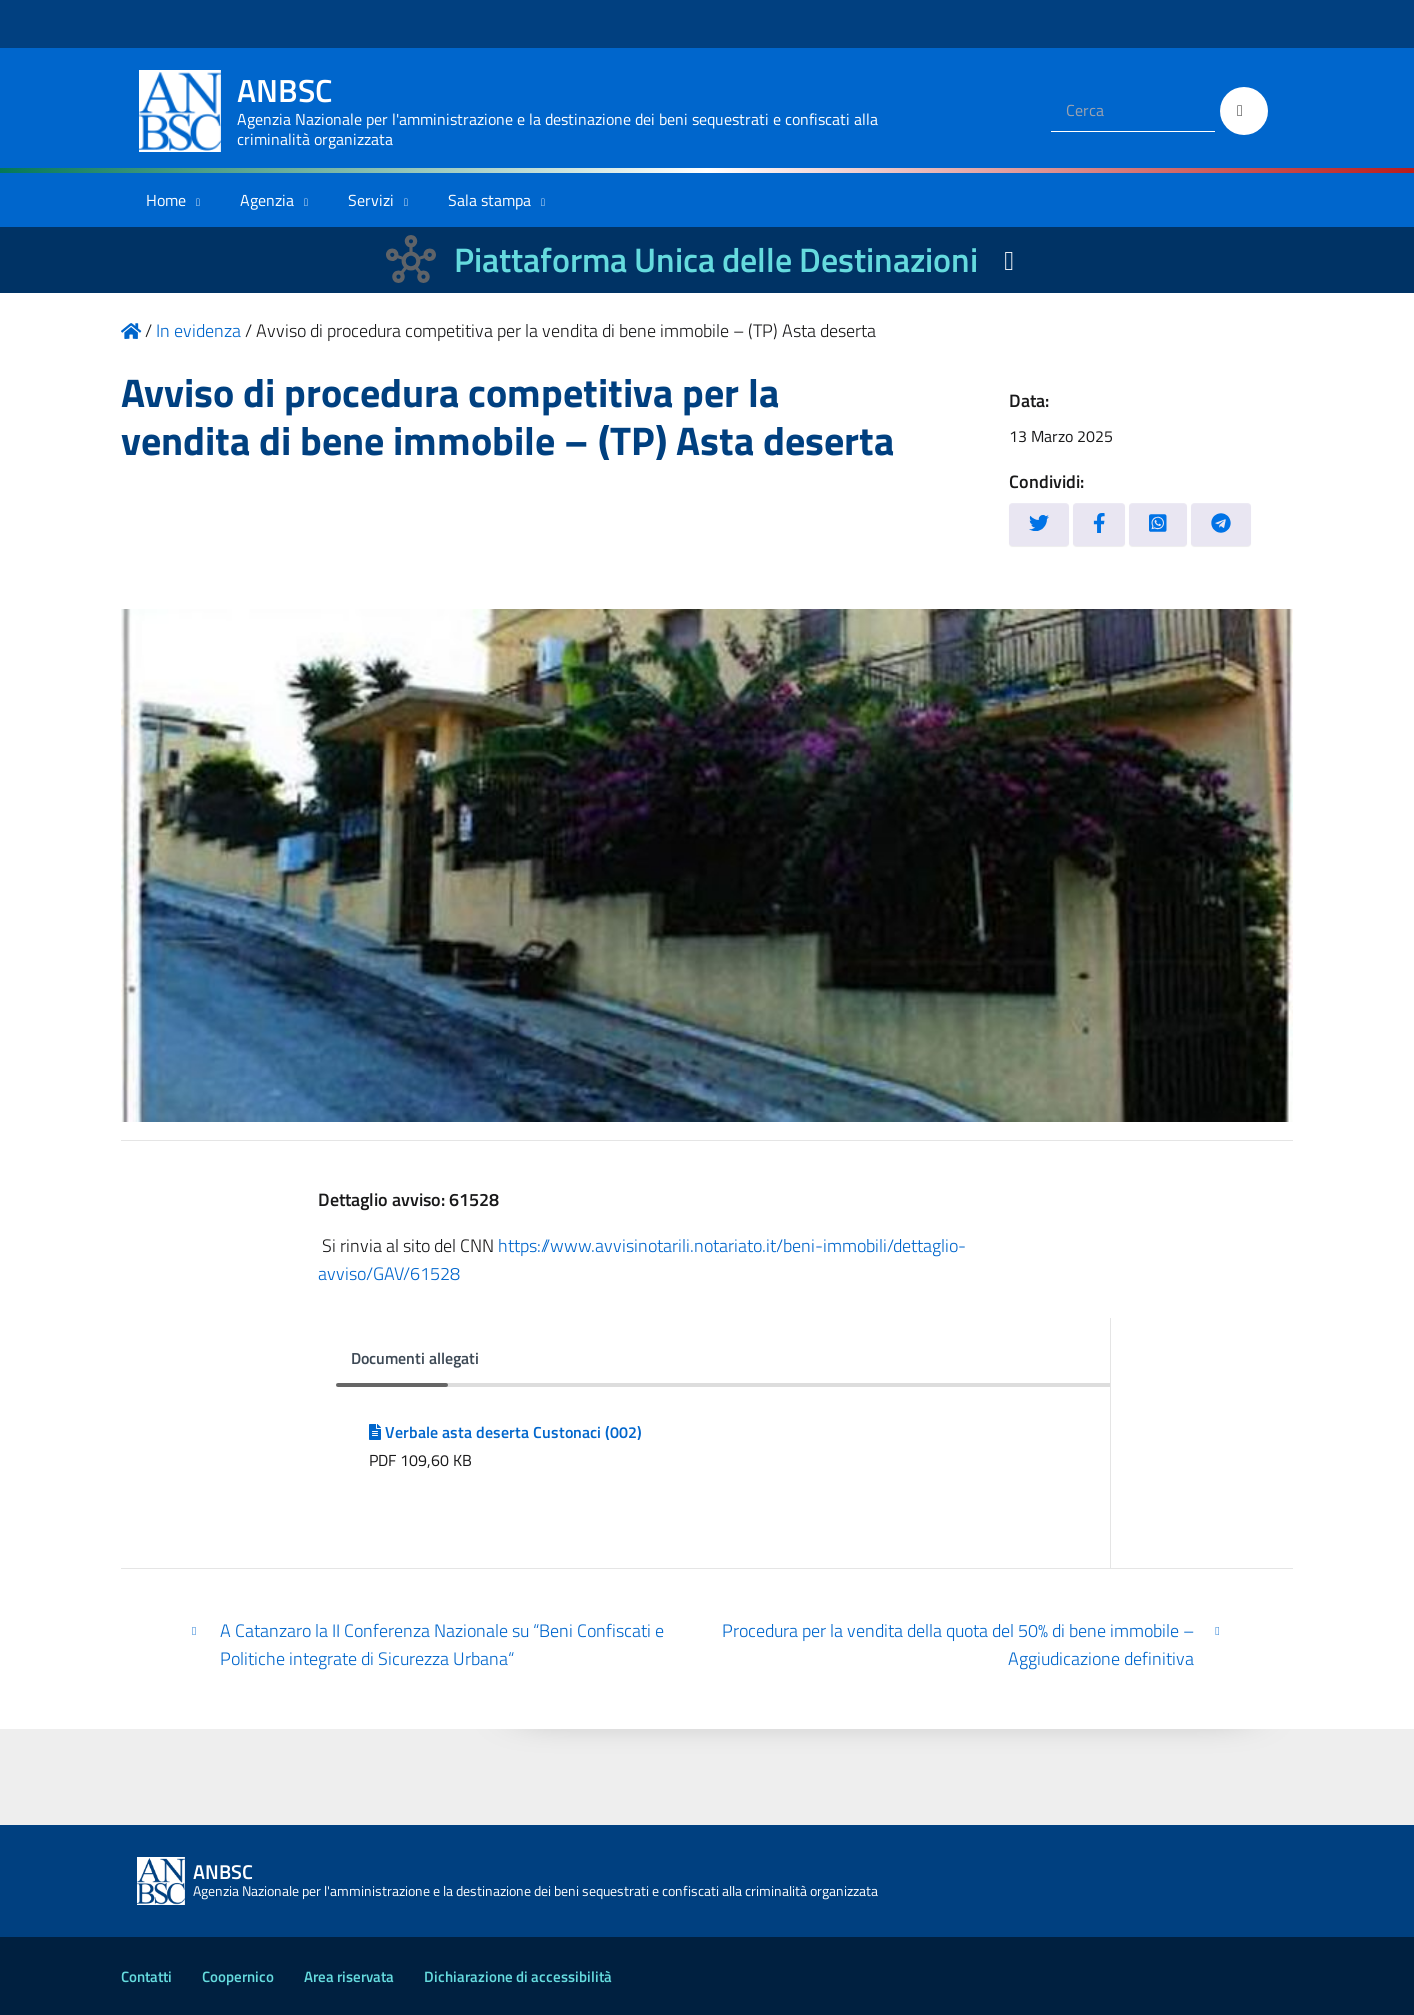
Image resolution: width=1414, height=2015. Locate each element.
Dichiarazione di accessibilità (518, 1976)
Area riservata (349, 1976)
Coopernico (238, 1976)
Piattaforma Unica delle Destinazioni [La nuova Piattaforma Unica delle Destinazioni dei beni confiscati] (716, 259)
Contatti (146, 1976)
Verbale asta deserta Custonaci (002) (505, 1432)
